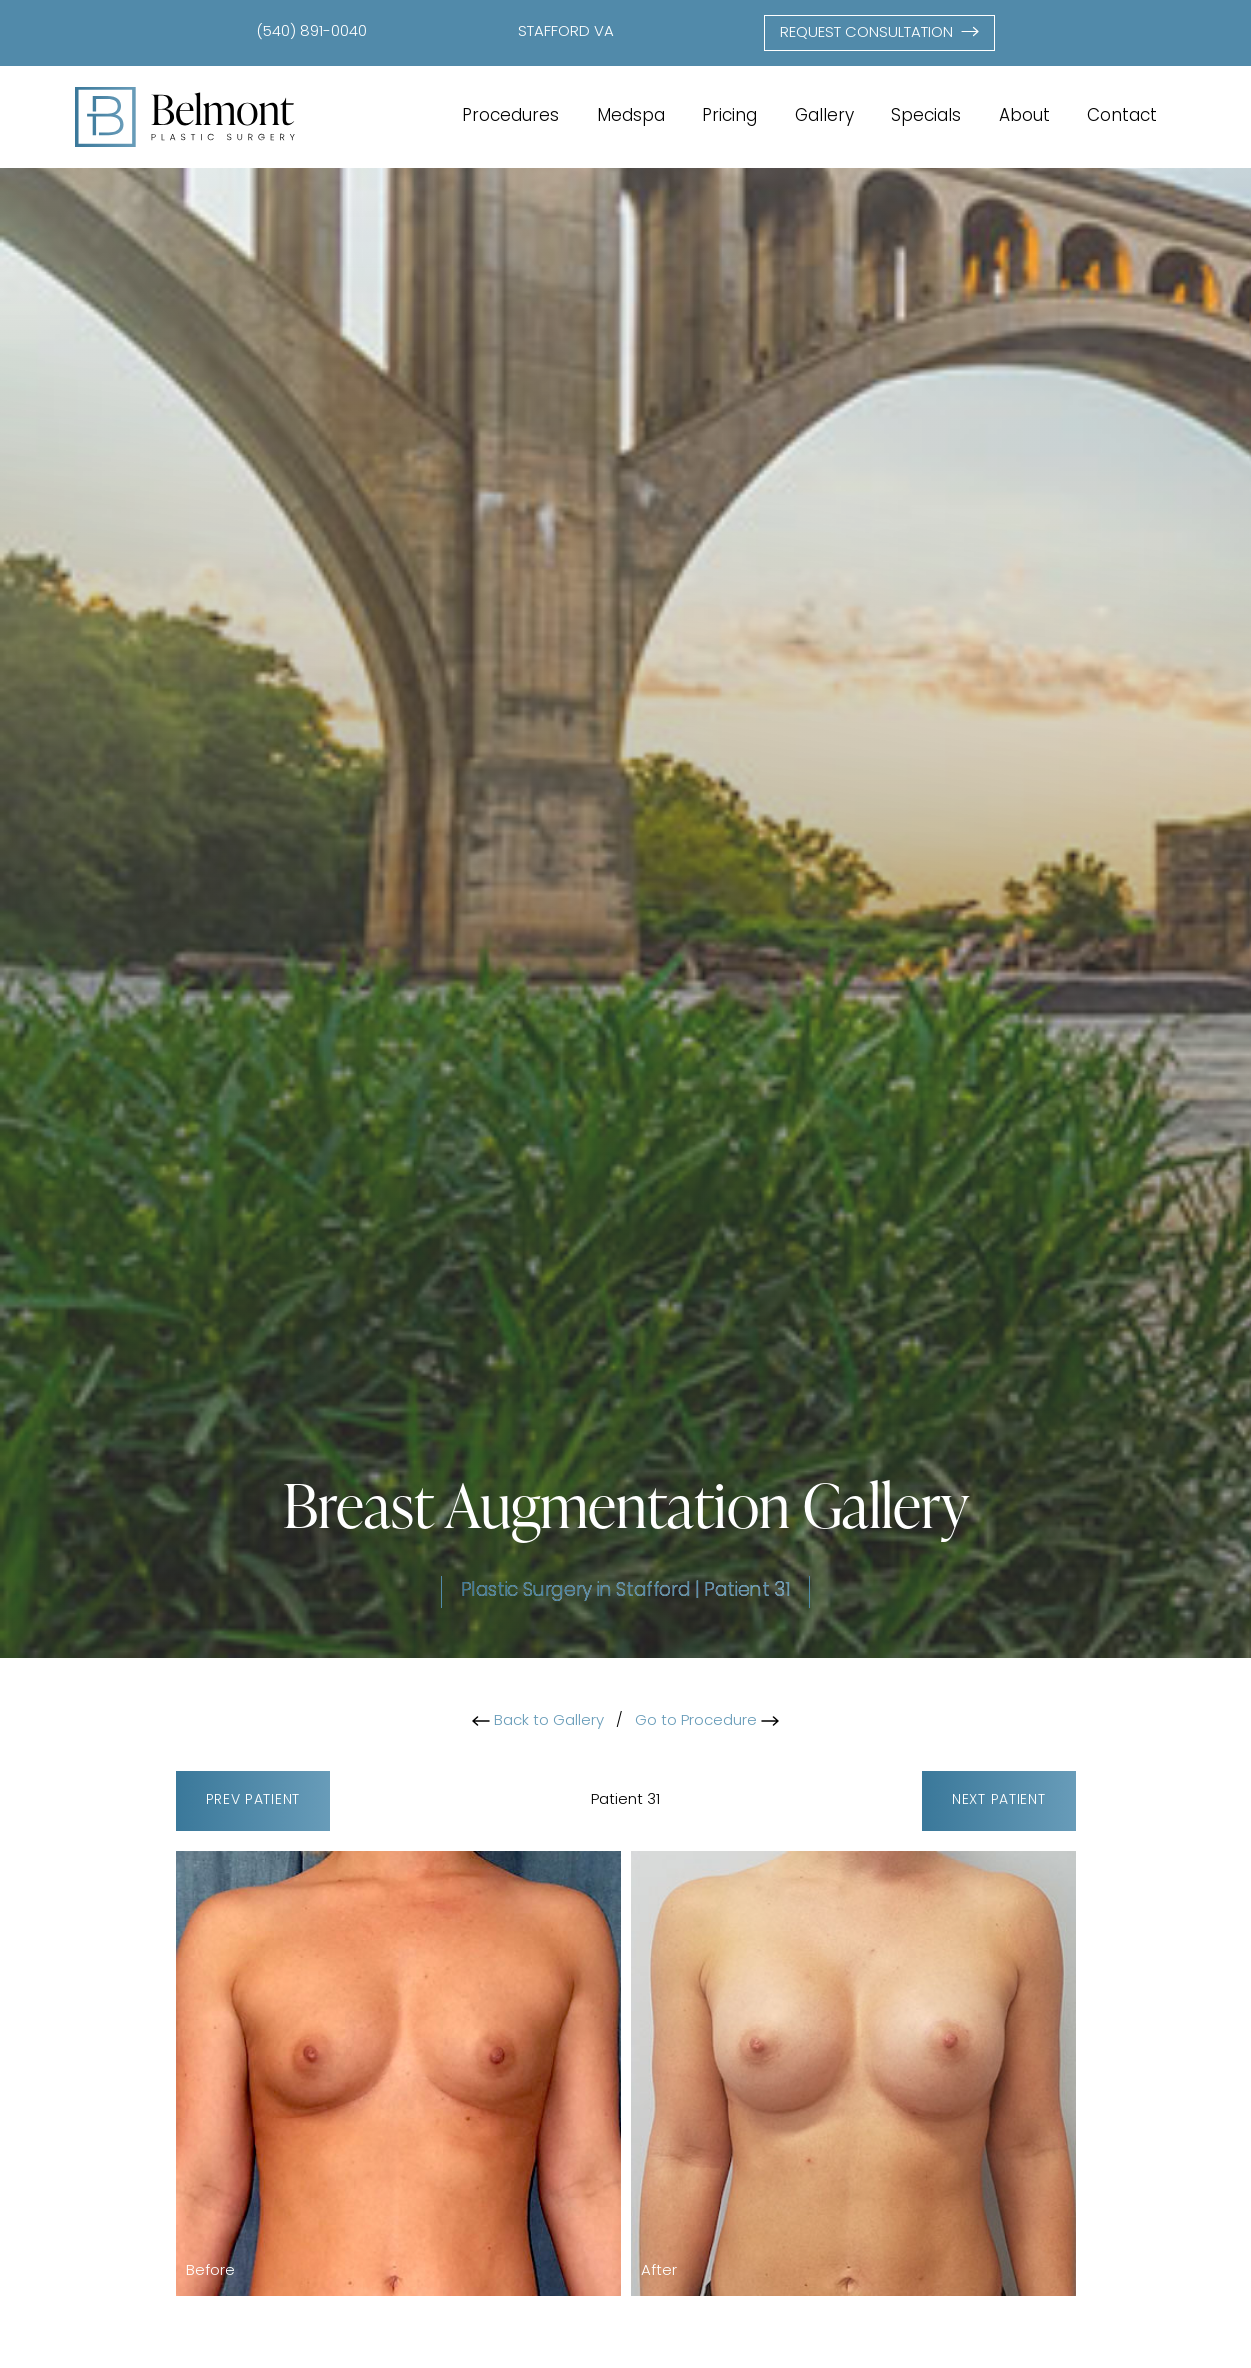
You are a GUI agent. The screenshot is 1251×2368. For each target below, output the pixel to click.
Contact (1122, 116)
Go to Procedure (707, 1721)
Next (998, 1801)
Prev (253, 1801)
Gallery (824, 116)
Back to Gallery (538, 1721)
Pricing (729, 116)
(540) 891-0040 (311, 32)
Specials (926, 116)
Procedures (510, 116)
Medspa (631, 116)
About (1024, 116)
